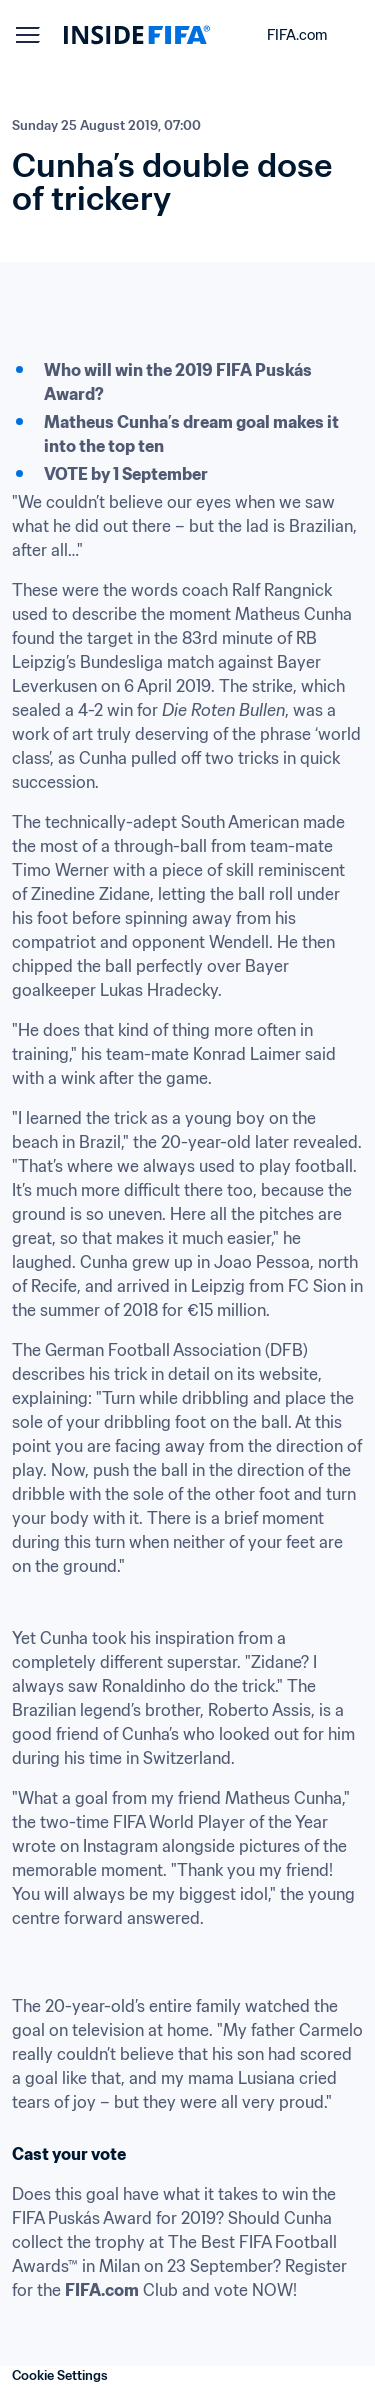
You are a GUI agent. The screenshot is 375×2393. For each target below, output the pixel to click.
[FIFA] (137, 35)
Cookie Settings (60, 2375)
